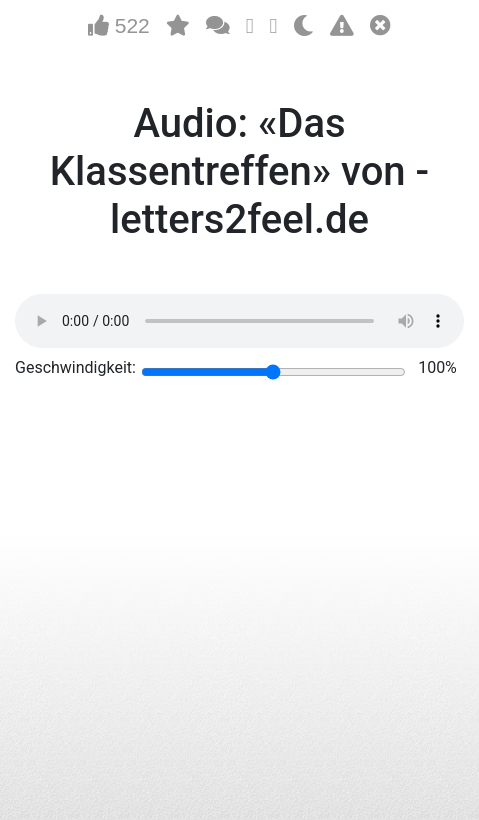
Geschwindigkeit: (75, 367)
